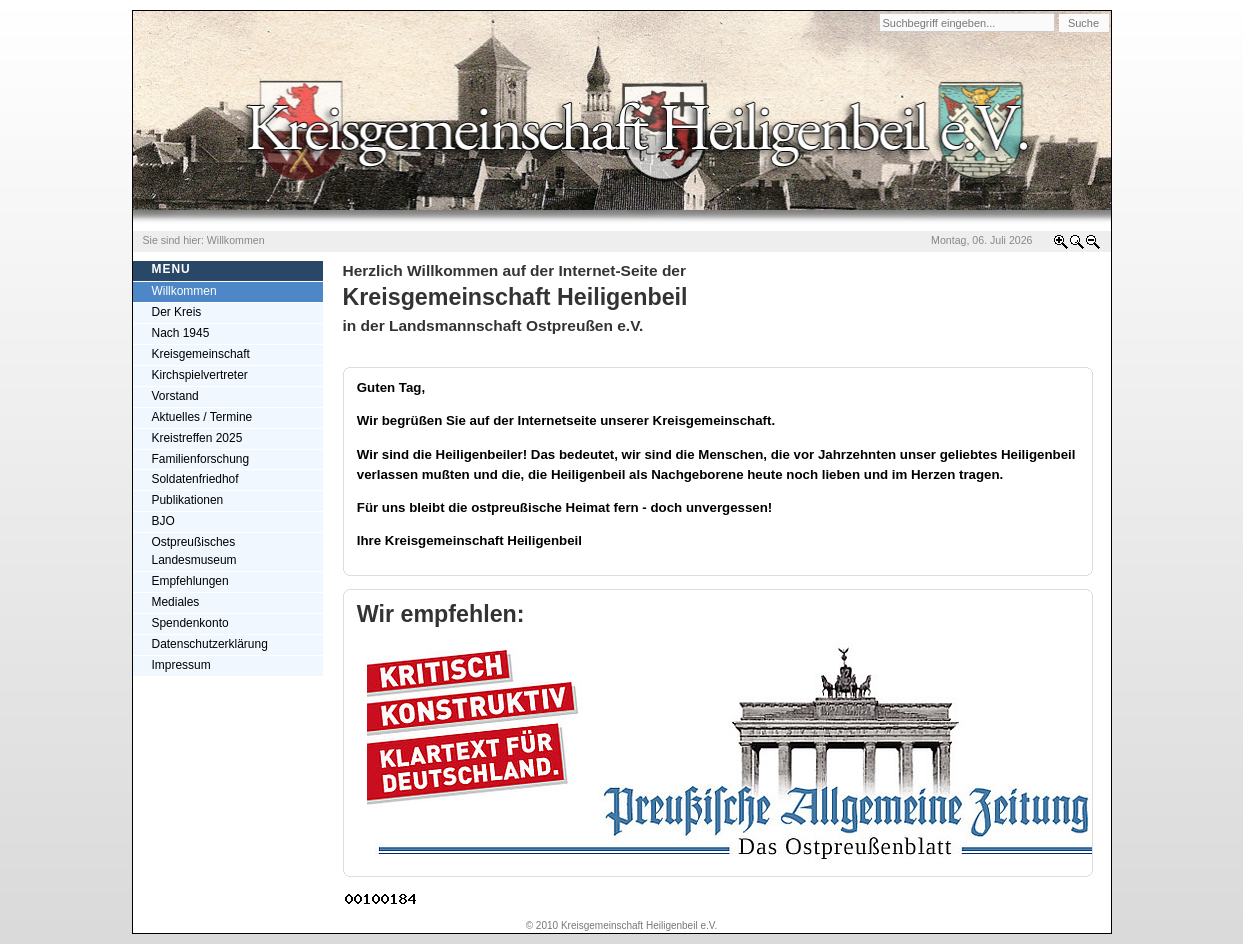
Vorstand (175, 396)
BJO (163, 521)
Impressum (181, 665)
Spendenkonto (190, 623)
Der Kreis (177, 312)
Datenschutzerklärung (210, 644)
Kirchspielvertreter (200, 375)
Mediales (176, 602)
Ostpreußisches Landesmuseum (194, 551)
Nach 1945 (181, 333)
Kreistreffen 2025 (197, 438)
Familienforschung (201, 459)
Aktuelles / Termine (202, 417)
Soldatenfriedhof (195, 479)
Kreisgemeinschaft (201, 354)
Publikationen (188, 500)
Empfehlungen (190, 581)
